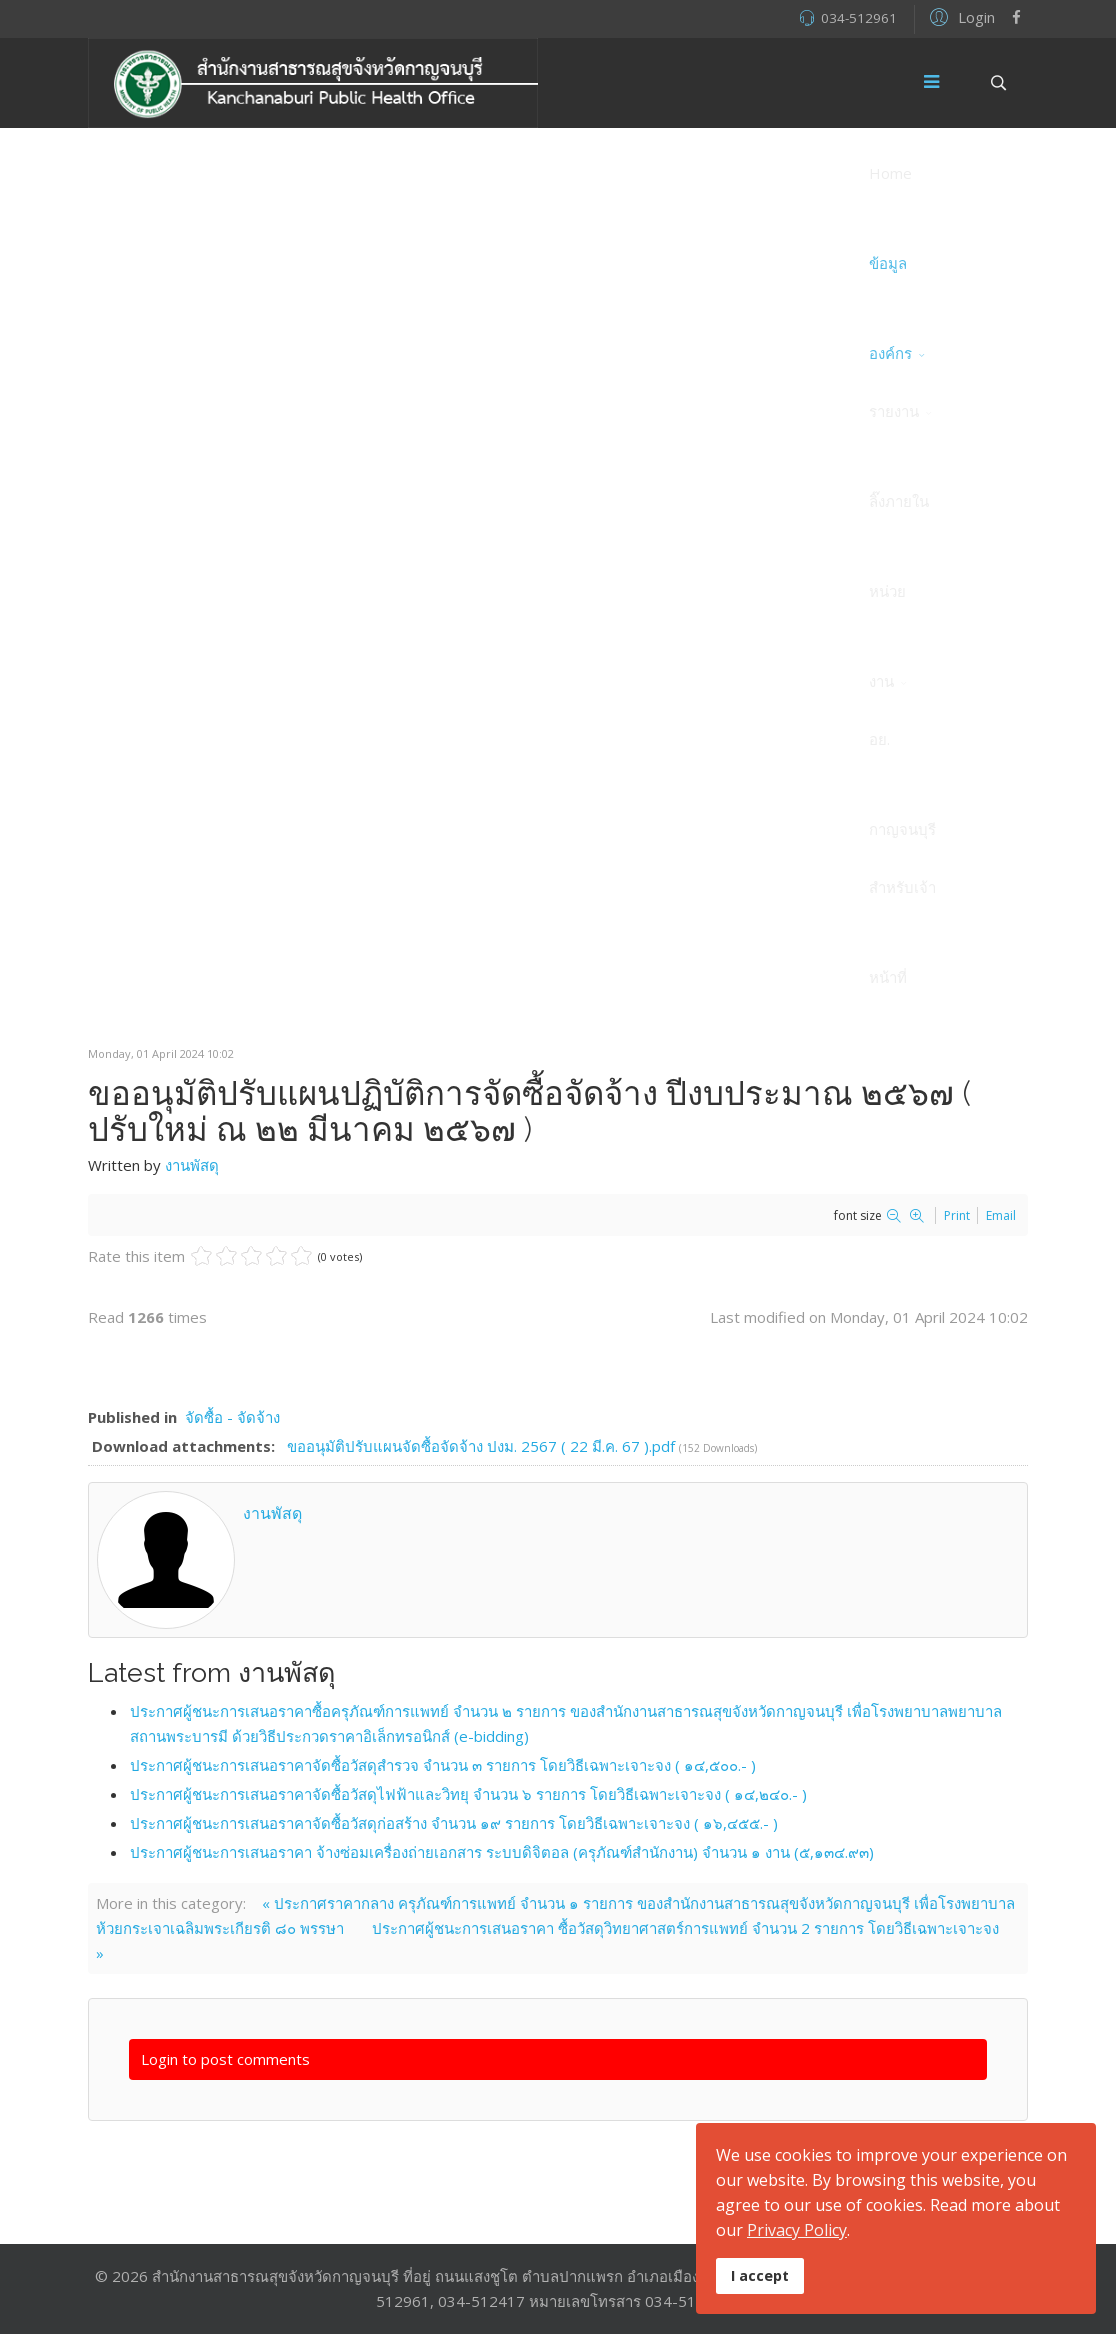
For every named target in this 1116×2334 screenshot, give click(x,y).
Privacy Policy (797, 2230)
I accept (760, 2275)
